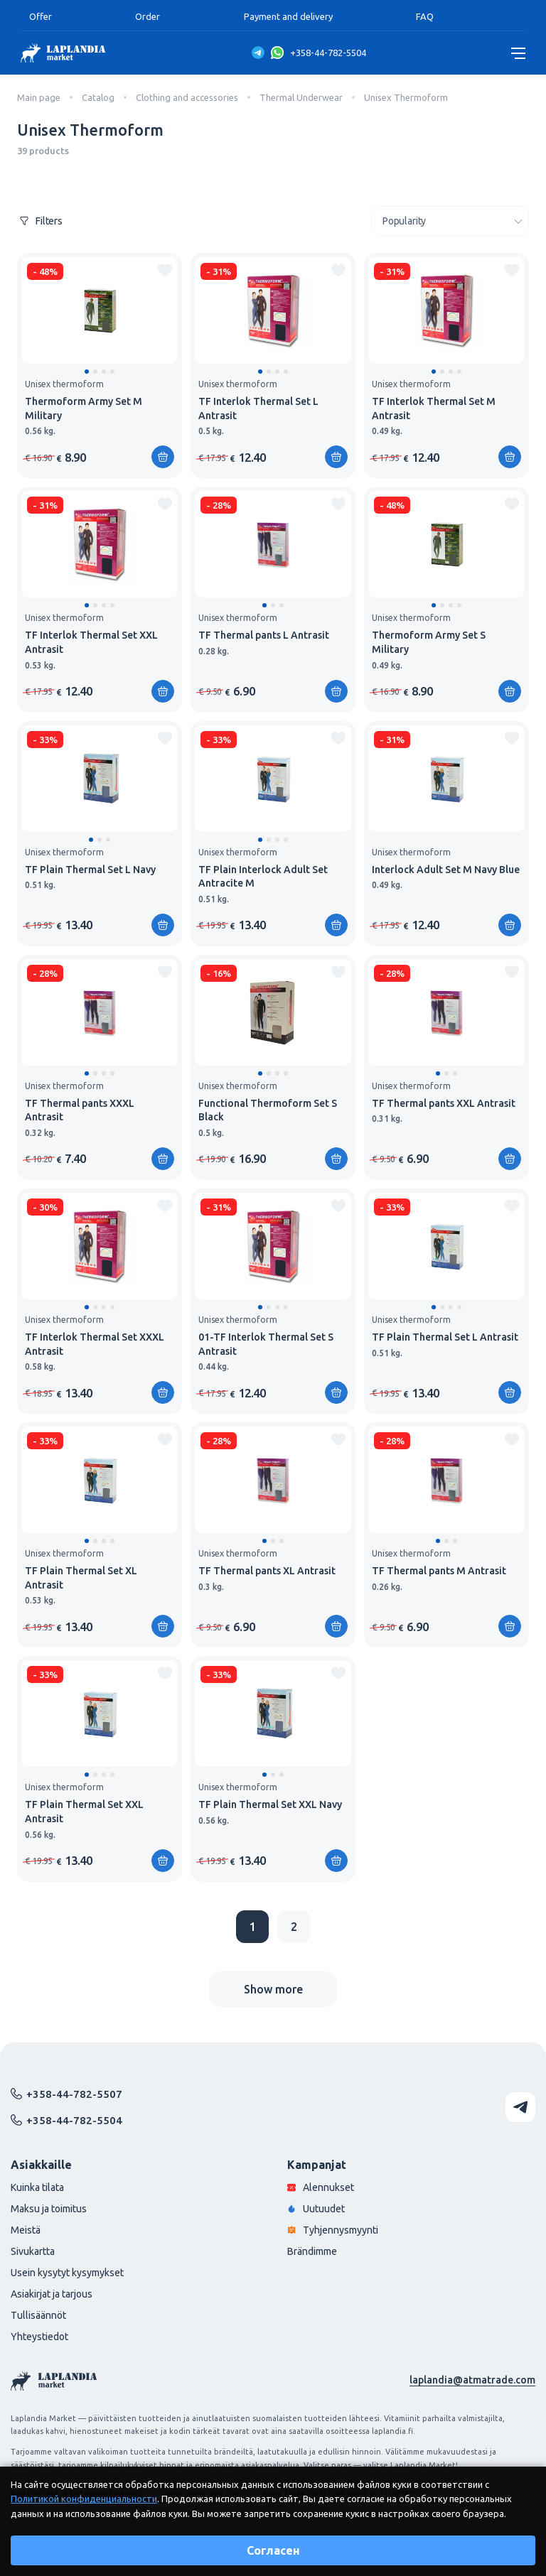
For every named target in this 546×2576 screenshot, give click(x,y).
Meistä (26, 2230)
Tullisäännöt (38, 2315)
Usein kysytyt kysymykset (67, 2272)
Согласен (273, 2550)
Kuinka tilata (37, 2187)
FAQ (425, 16)
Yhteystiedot (39, 2336)
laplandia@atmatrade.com (472, 2380)
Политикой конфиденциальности (84, 2499)
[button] (86, 371)
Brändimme (312, 2251)
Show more (273, 1989)
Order (147, 16)
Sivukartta (33, 2251)
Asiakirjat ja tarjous (51, 2294)
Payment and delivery (288, 16)
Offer (40, 16)
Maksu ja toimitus (49, 2208)
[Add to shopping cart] (162, 456)
